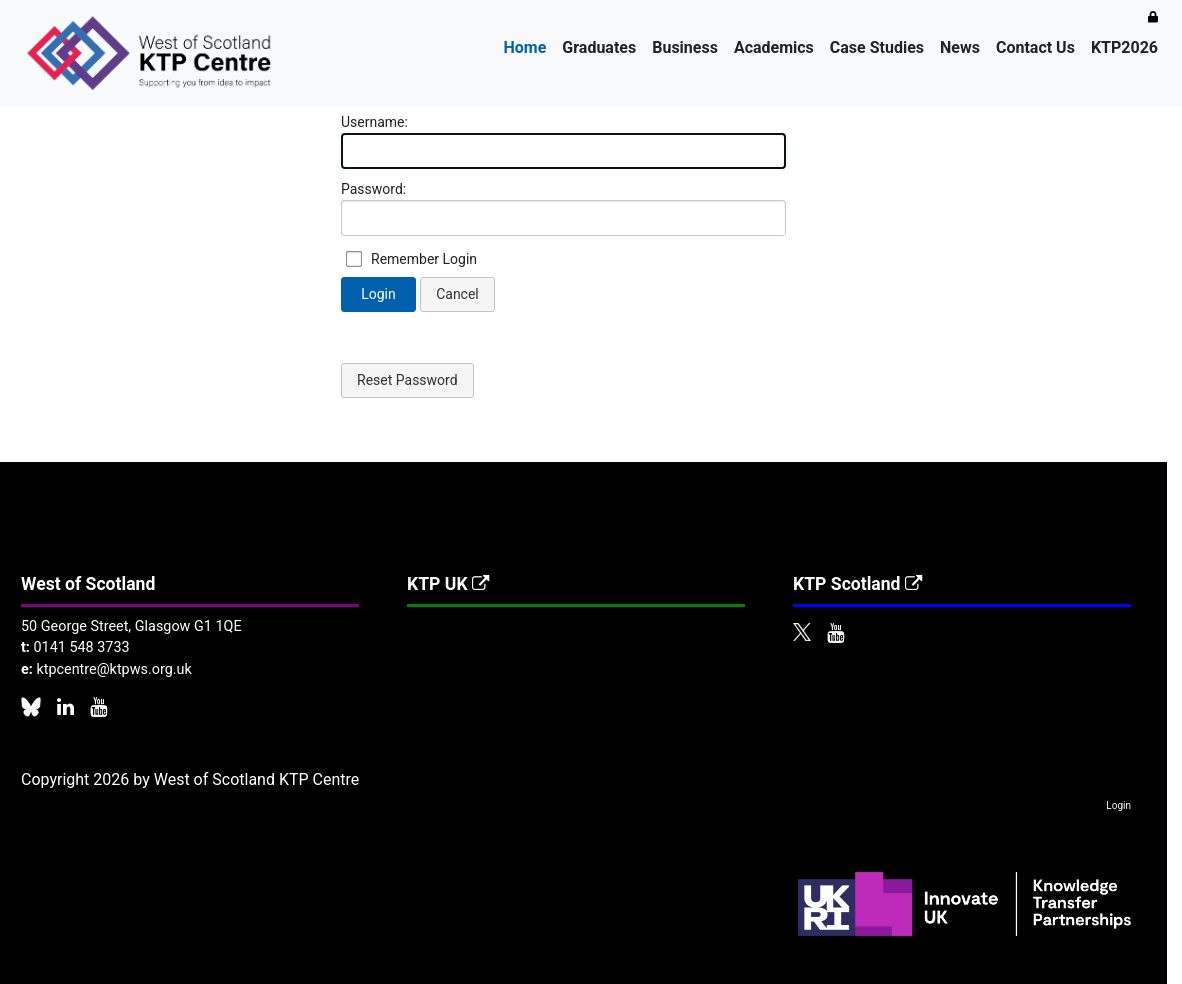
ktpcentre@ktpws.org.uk (113, 669)
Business (685, 47)
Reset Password (407, 380)
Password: (373, 189)
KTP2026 (1124, 47)
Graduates (599, 47)
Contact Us (1035, 47)
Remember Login (424, 259)
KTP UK (448, 584)
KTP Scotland (858, 584)
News (960, 47)
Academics (774, 47)
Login (378, 294)
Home (525, 47)
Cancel (457, 294)
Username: (374, 122)
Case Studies (877, 47)
